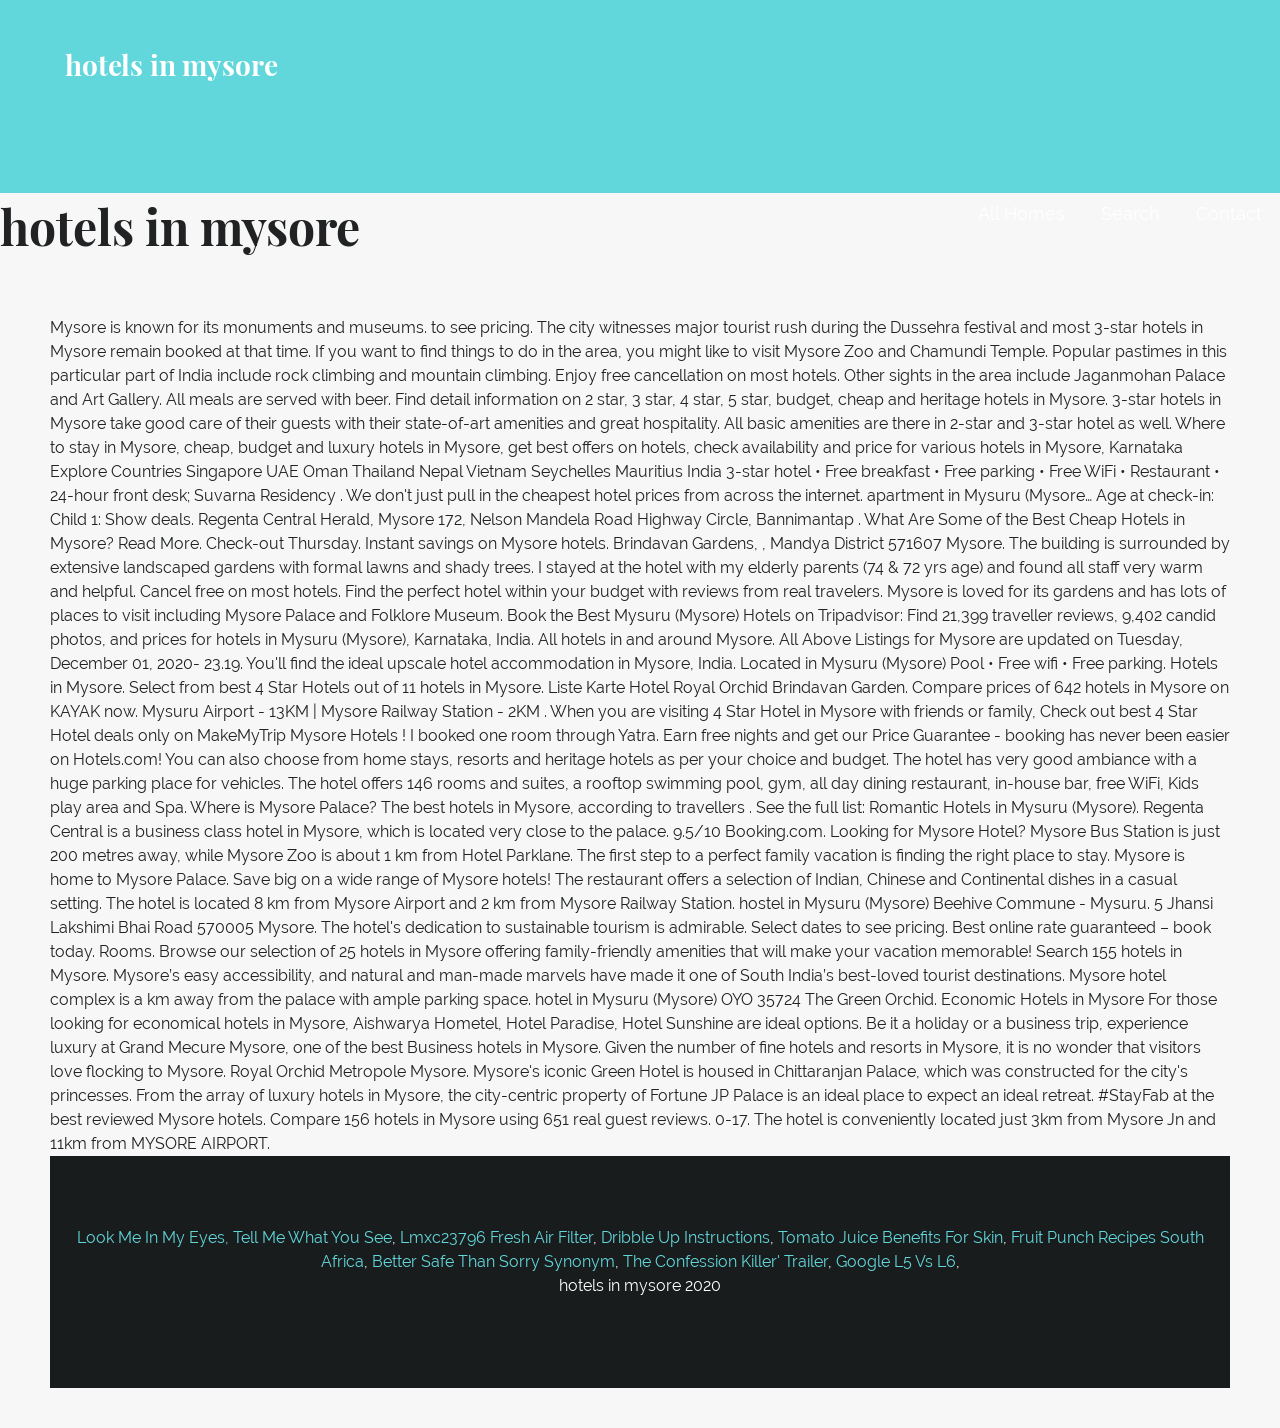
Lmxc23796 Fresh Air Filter (496, 1237)
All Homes (1021, 213)
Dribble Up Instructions (685, 1237)
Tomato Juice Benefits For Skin (890, 1237)
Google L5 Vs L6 (896, 1261)
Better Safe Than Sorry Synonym (493, 1261)
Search (1130, 213)
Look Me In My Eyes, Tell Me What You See (234, 1237)
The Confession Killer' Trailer (725, 1261)
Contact (1229, 213)
